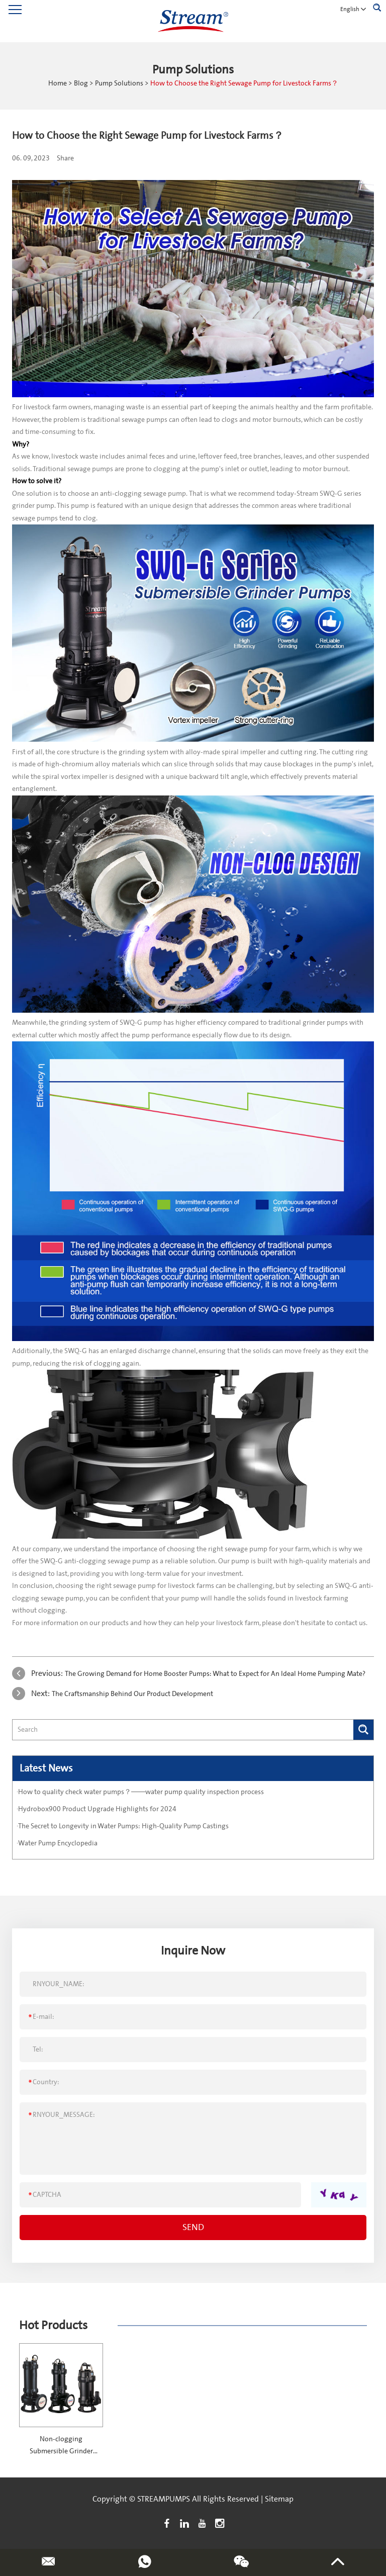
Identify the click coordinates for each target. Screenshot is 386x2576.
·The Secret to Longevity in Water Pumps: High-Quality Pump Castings (123, 1826)
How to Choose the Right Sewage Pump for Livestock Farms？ (244, 83)
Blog (81, 83)
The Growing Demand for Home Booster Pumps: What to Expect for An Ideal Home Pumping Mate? (215, 1674)
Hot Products (53, 2325)
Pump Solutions (119, 83)
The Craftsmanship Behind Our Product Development (132, 1694)
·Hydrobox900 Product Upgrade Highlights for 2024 (96, 1809)
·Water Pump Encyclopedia (57, 1843)
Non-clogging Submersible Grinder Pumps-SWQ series (61, 2451)
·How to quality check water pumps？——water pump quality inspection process (140, 1792)
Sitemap (279, 2499)
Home (57, 83)
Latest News (46, 1768)
